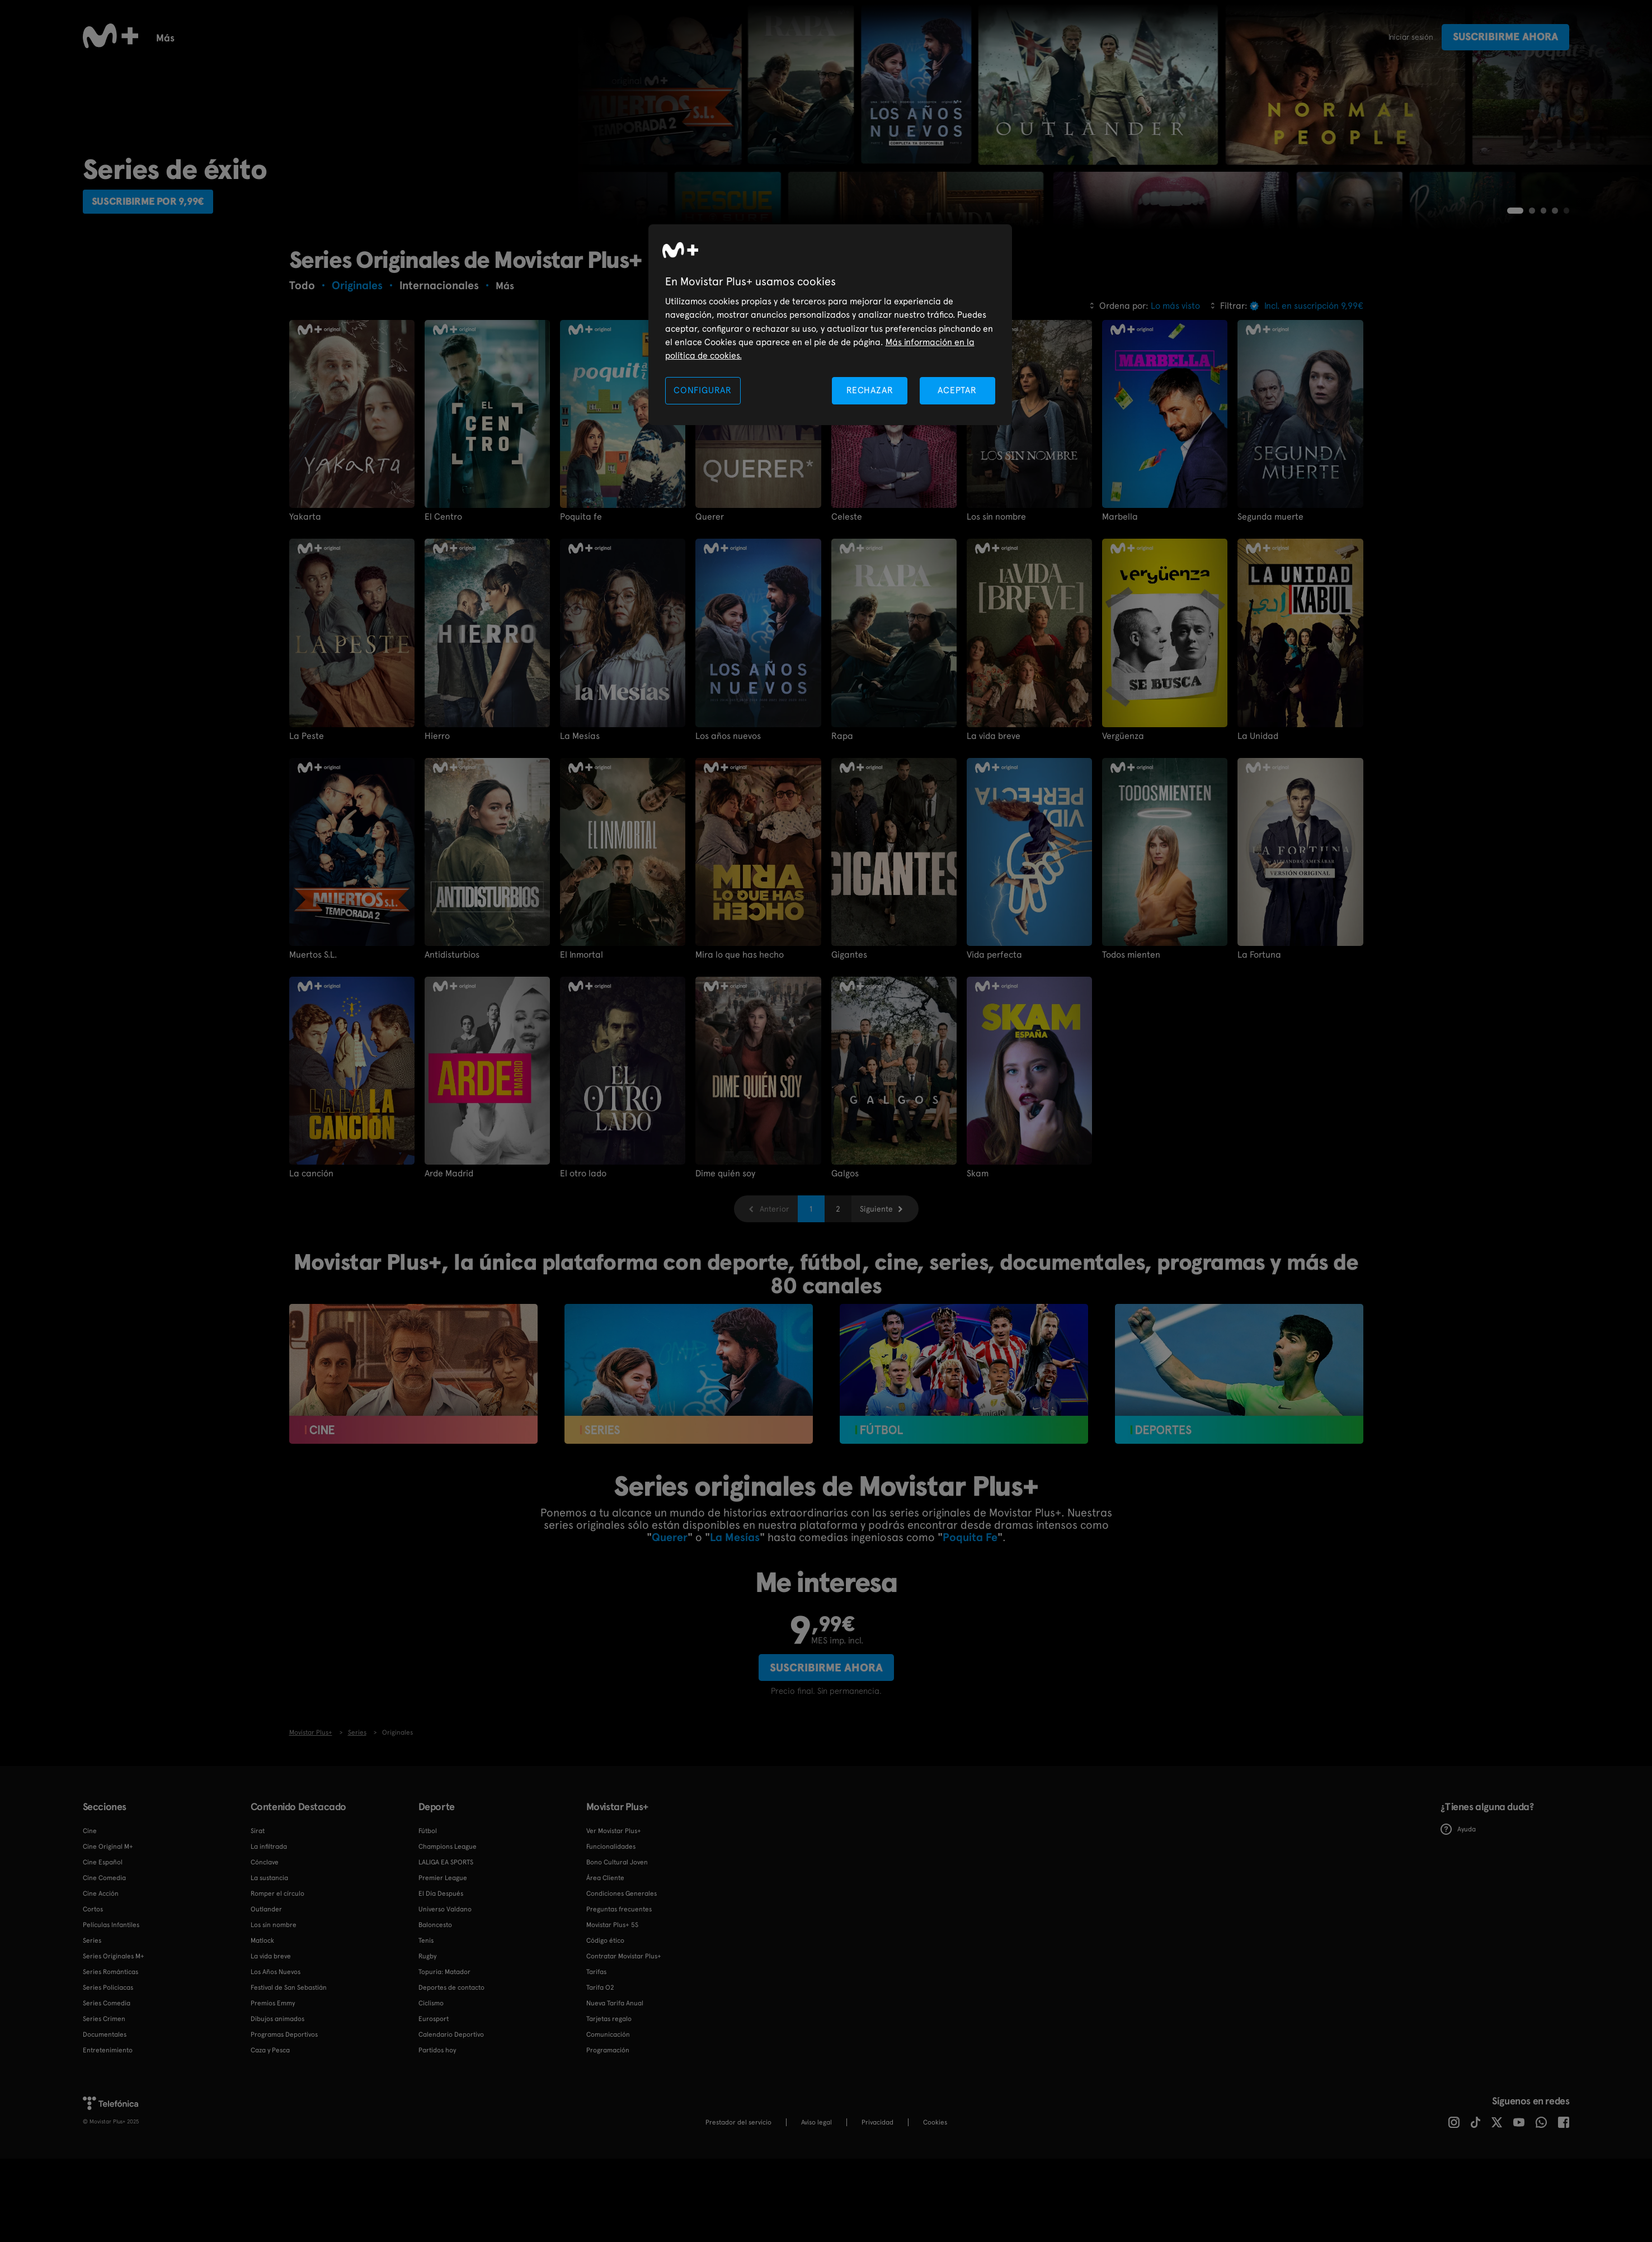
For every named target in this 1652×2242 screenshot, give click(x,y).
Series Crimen (104, 2124)
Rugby (697, 37)
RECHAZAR (869, 390)
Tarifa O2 (600, 2093)
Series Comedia (106, 2108)
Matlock (262, 2046)
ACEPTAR (957, 390)
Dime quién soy (725, 1279)
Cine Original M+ (108, 1952)
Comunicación (608, 2140)
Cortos (886, 37)
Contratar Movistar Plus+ (623, 2061)
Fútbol (262, 37)
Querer (709, 622)
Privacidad (877, 2227)
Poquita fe (581, 622)
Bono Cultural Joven (617, 1967)
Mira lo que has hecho (739, 1060)
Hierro (437, 841)
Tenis (506, 37)
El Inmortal (581, 1060)
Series (169, 37)
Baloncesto (446, 37)
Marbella (1120, 622)
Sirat (258, 1936)
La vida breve (993, 841)
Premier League (442, 1983)
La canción (311, 1279)
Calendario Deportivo (451, 2140)
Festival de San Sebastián (289, 2093)
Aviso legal (816, 2227)
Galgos (845, 1279)
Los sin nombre (996, 622)
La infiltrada (269, 1952)
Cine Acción (101, 1999)
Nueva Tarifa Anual (614, 2108)
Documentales (573, 37)
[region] (830, 324)
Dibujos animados (277, 2124)
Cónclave (265, 1967)
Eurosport (433, 2124)
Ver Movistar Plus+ (613, 1936)
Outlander (266, 2014)
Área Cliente (605, 1983)
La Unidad (1257, 841)
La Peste (306, 841)
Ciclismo (431, 2108)
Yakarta (305, 622)
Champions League (447, 1952)
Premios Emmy (273, 2108)
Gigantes (849, 1060)
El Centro (443, 622)
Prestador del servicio (738, 2227)
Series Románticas (110, 2077)
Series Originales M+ (113, 2061)
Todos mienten (1131, 1060)
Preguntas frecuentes (619, 2014)
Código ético (605, 2046)
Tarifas (596, 2077)
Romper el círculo (277, 1999)
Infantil (645, 37)
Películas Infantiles (111, 2030)
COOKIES (935, 2227)
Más (1091, 38)
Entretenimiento (108, 2155)
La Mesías (580, 841)
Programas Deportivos (284, 2140)
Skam (978, 1279)
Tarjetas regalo (609, 2124)
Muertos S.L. (313, 1060)
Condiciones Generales (621, 1999)
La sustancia (269, 1983)
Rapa (842, 841)
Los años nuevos (728, 841)
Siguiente (876, 1314)
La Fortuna (1259, 1060)
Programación (607, 2155)
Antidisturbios (452, 1060)
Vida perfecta (994, 1060)
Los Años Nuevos (275, 2077)
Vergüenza (1123, 841)
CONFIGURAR (703, 390)
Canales (943, 37)
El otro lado (583, 1279)
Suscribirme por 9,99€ (156, 305)
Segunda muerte (1270, 622)
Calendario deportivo (348, 37)
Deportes (754, 37)
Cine (215, 37)
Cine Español (103, 1967)
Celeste (846, 622)
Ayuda (1458, 1934)
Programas (823, 37)
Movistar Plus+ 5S (612, 2030)
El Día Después (440, 1999)
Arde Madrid (449, 1279)
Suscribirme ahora (1505, 36)
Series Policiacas (108, 2093)
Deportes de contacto (451, 2093)
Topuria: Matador (444, 2077)
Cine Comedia (104, 1983)
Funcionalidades (1022, 37)
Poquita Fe (970, 1642)
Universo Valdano (445, 2014)
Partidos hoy (437, 2155)
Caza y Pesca (270, 2155)
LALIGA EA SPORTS (445, 1967)
